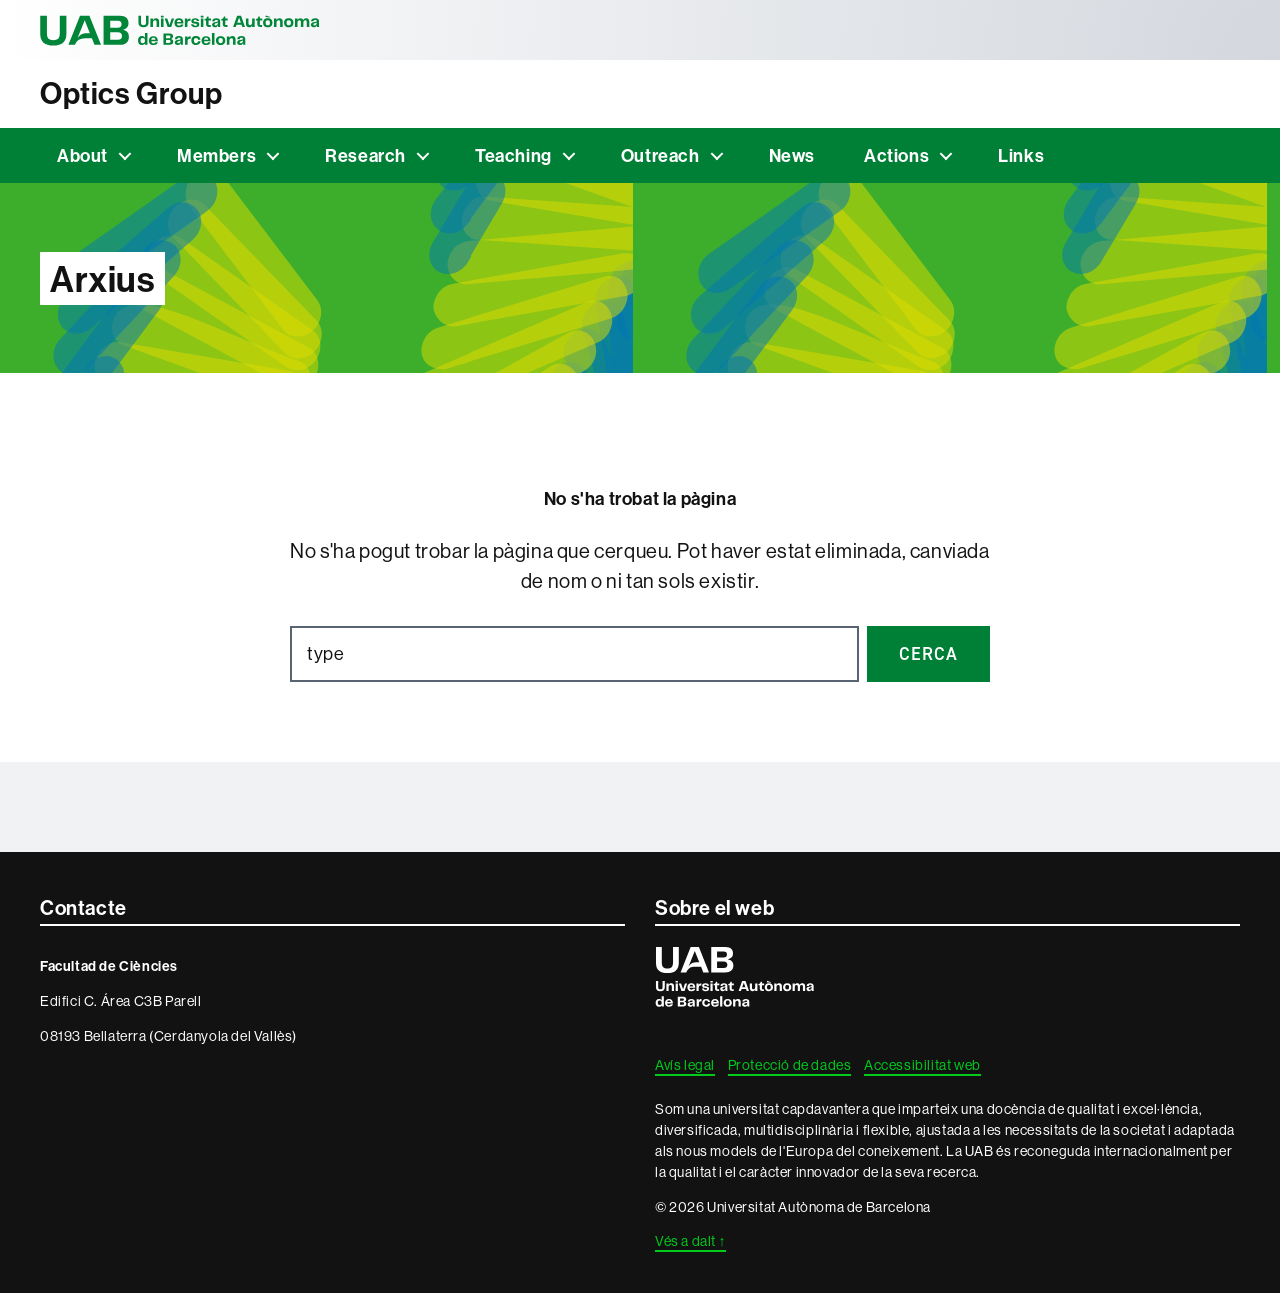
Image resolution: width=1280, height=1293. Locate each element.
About (82, 155)
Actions (896, 155)
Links (1021, 155)
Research (365, 155)
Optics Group (131, 93)
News (792, 155)
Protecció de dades (790, 1065)
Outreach (660, 155)
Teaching (513, 155)
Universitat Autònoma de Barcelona (180, 30)
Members (216, 155)
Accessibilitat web (922, 1065)
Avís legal (685, 1065)
